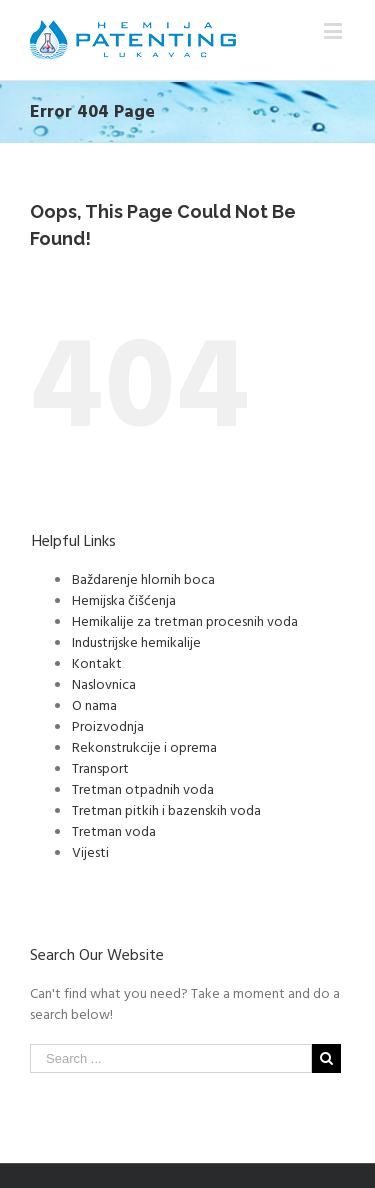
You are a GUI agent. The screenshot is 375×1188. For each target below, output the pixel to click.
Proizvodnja (108, 725)
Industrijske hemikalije (136, 641)
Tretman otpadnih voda (143, 788)
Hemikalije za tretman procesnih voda (185, 620)
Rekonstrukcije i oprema (144, 746)
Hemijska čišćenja (124, 599)
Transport (100, 767)
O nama (94, 704)
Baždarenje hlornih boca (143, 578)
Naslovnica (104, 683)
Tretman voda (114, 830)
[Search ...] (171, 1058)
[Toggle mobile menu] (334, 30)
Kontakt (97, 662)
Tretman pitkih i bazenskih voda (166, 809)
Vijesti (90, 851)
